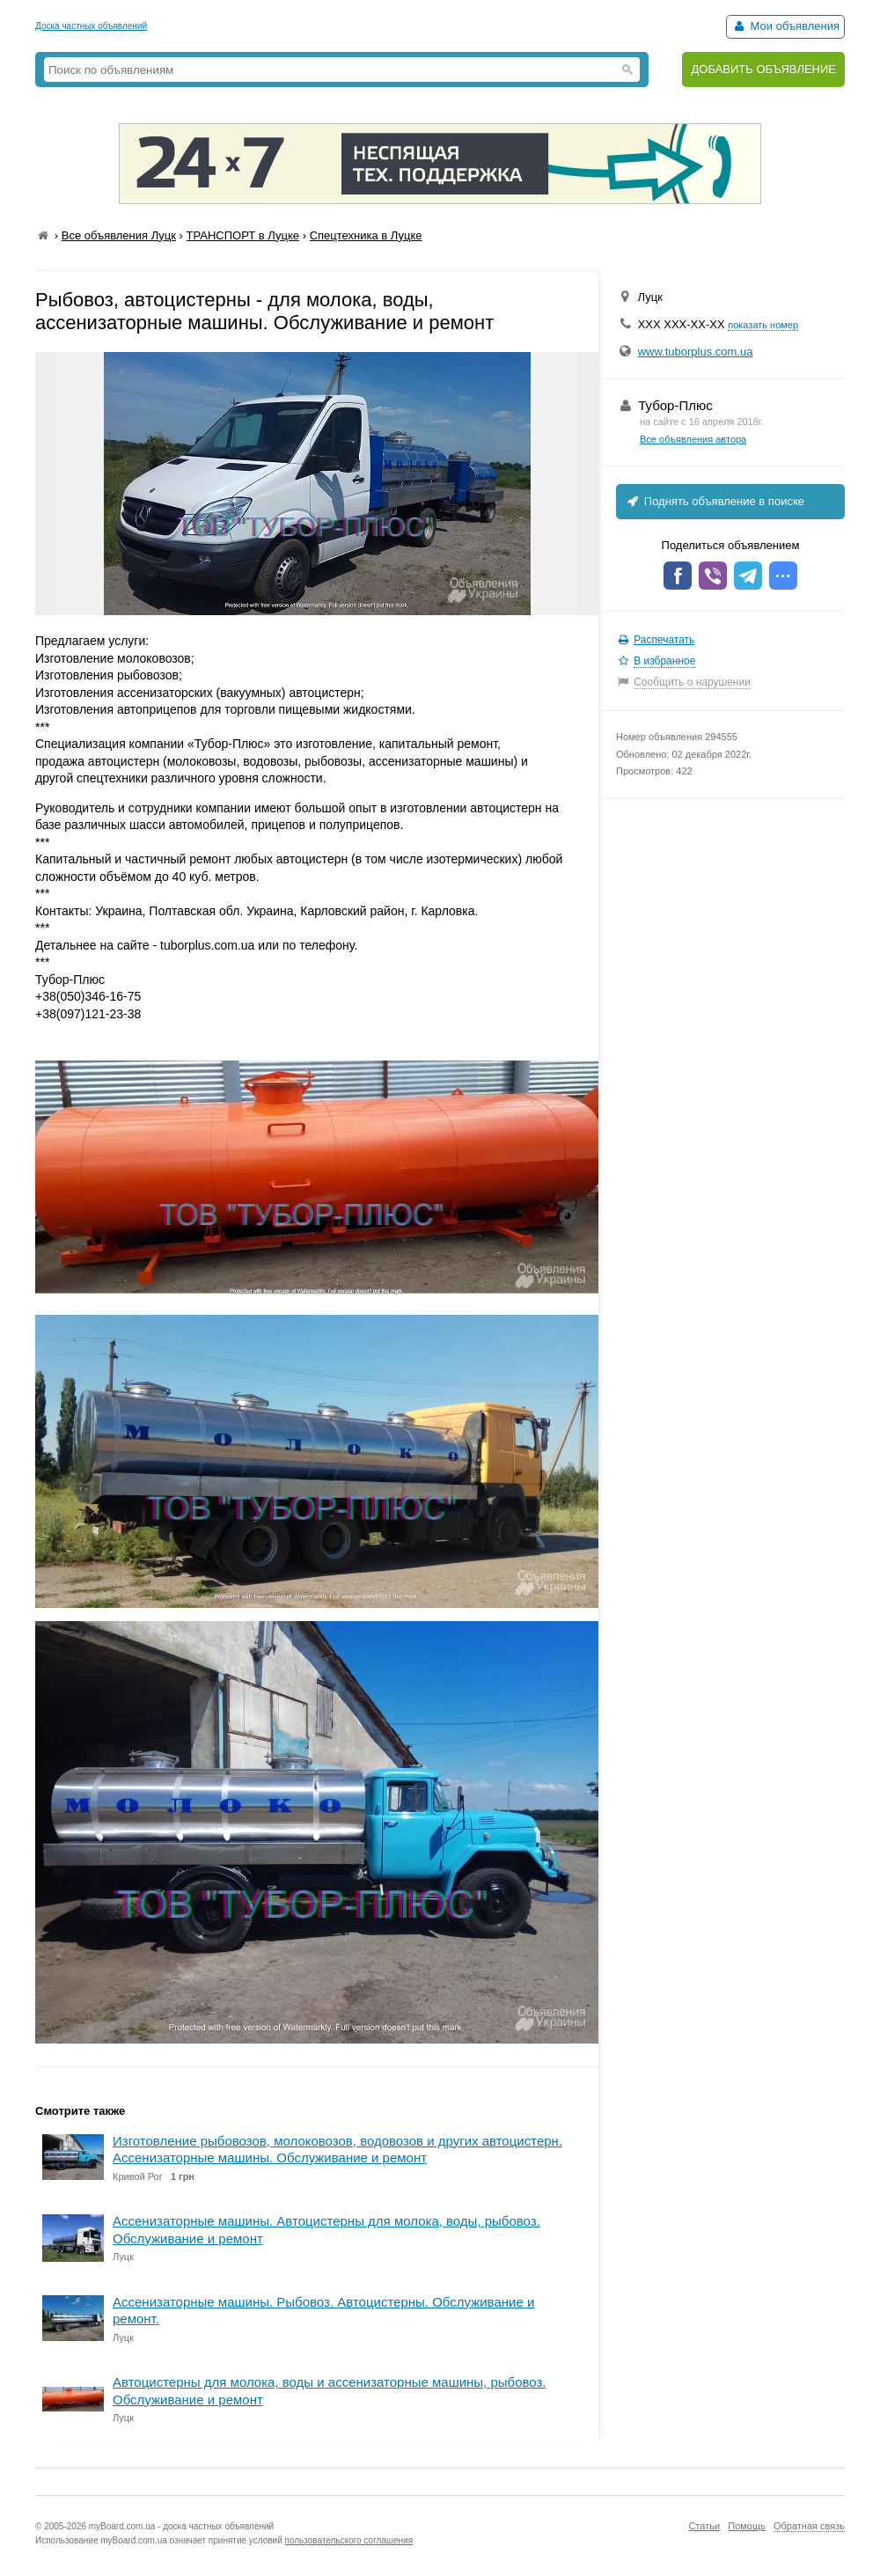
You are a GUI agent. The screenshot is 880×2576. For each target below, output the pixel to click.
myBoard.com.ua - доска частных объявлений (181, 2526)
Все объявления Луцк (119, 235)
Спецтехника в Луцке (366, 235)
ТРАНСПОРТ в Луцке (243, 235)
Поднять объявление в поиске (714, 501)
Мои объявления (785, 26)
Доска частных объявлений (91, 26)
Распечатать (664, 640)
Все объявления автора (693, 439)
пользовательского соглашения (349, 2540)
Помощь (747, 2526)
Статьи (704, 2526)
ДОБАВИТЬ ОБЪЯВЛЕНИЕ (763, 69)
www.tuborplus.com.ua (695, 351)
